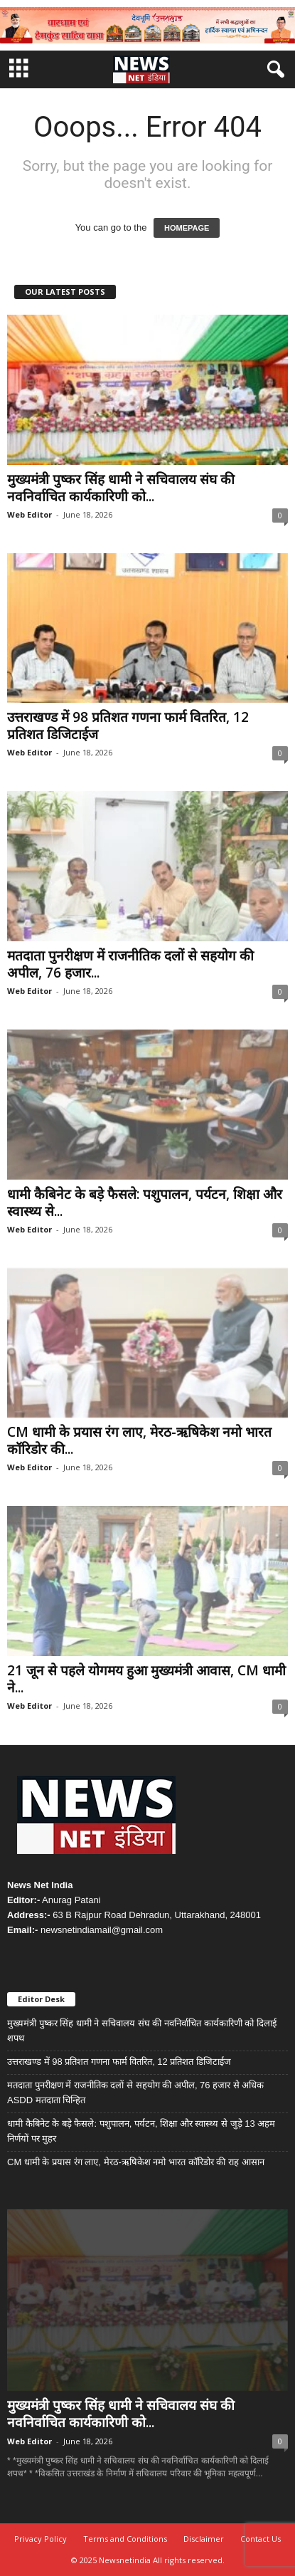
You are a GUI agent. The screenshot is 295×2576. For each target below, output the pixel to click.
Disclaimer (203, 2538)
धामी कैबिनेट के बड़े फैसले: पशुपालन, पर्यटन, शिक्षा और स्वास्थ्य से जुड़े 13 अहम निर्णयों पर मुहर (141, 2131)
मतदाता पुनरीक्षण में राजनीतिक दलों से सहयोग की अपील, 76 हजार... (130, 964)
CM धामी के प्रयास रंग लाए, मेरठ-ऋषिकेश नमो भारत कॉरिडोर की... (139, 1440)
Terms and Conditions (125, 2538)
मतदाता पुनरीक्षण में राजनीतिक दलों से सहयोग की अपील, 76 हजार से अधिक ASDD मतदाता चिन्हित (135, 2092)
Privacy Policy (40, 2538)
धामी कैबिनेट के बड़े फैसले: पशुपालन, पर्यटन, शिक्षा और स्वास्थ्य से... (144, 1202)
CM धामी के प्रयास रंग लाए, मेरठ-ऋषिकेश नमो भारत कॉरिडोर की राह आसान (135, 2162)
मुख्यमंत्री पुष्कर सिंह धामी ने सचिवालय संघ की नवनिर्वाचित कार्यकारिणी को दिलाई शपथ (142, 2030)
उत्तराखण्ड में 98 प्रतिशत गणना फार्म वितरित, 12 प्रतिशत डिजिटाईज (128, 725)
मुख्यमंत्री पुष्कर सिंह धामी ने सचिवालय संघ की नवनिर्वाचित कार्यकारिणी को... (121, 488)
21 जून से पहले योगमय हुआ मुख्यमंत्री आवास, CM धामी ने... (146, 1679)
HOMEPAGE (186, 228)
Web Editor (29, 514)
